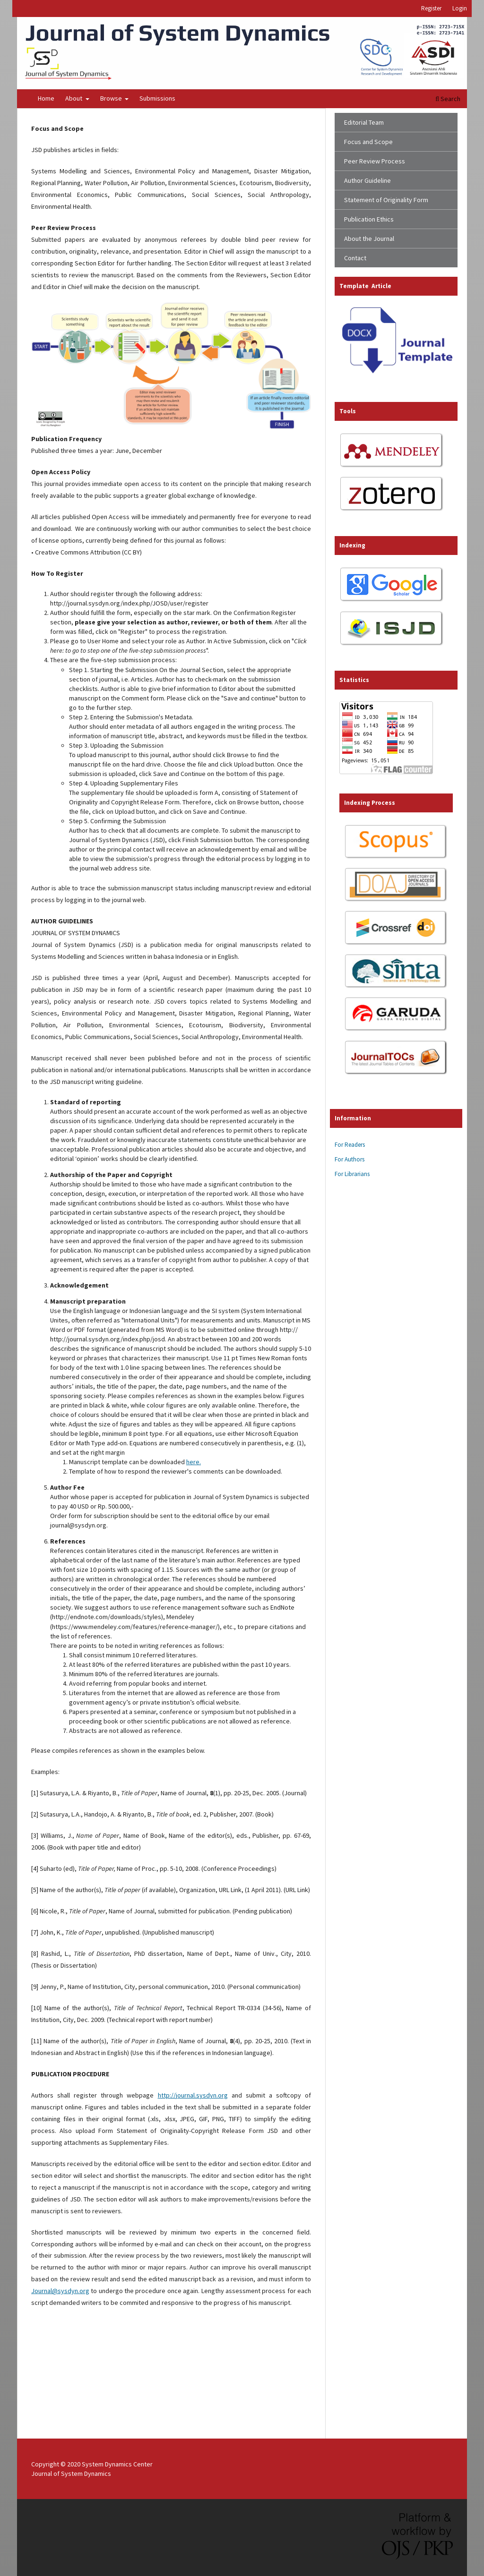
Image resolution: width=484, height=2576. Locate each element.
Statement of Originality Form (386, 200)
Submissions (157, 98)
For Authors (349, 1159)
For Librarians (352, 1174)
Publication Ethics (369, 219)
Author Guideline (367, 180)
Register (431, 8)
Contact (355, 258)
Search (447, 98)
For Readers (350, 1145)
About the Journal (369, 238)
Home (46, 98)
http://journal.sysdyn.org (193, 2095)
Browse (111, 98)
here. (193, 1462)
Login (459, 8)
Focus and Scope (368, 141)
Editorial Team (364, 122)
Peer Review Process (374, 161)
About (74, 98)
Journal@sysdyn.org (60, 2290)
